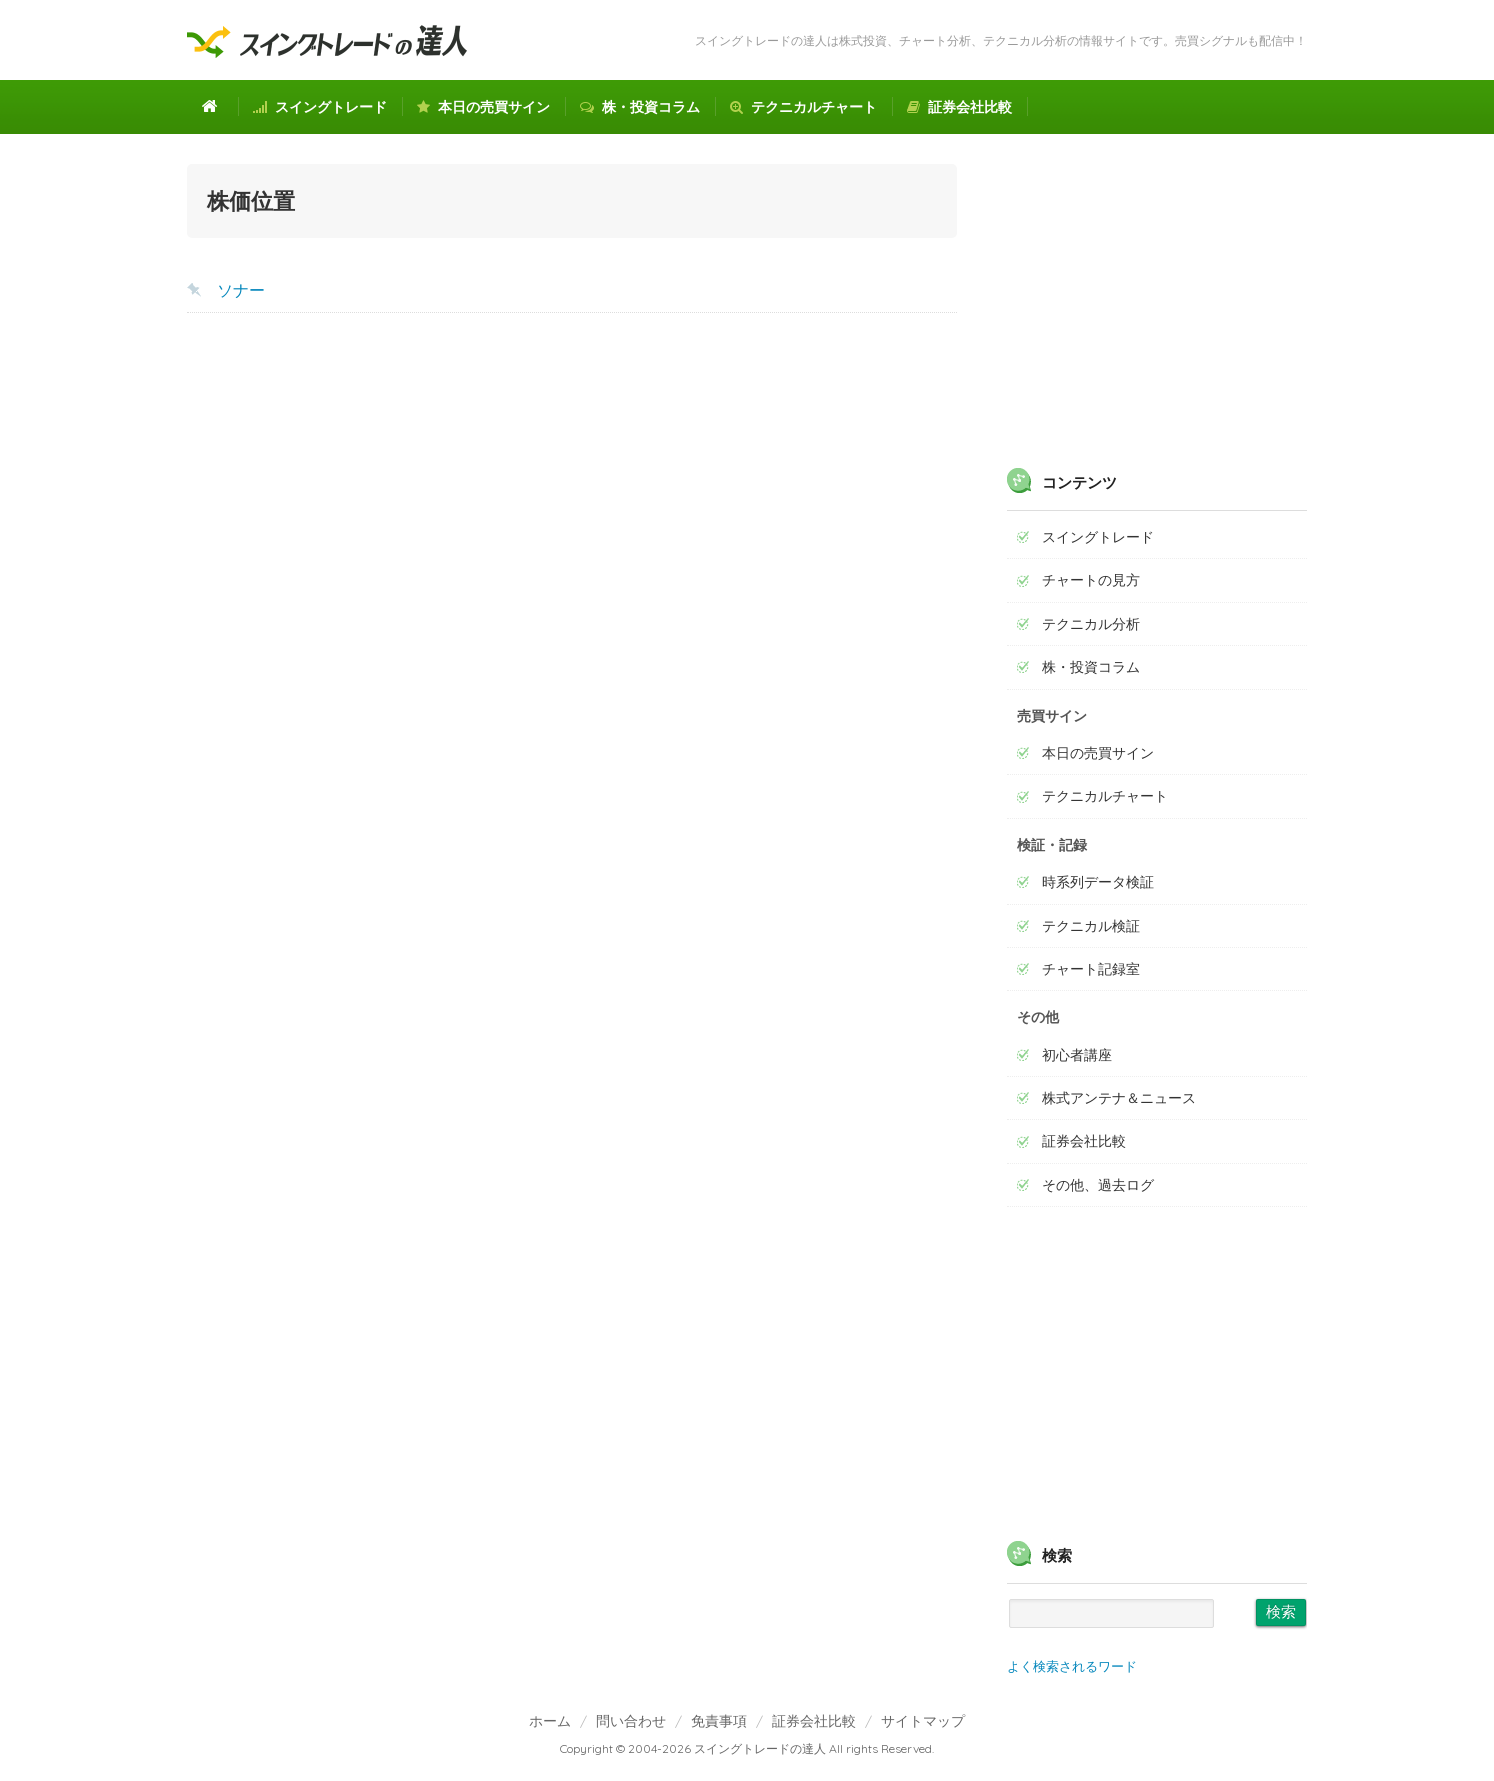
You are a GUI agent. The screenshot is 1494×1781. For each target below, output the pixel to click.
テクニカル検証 (1091, 926)
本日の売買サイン (483, 107)
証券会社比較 (959, 107)
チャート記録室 (1091, 969)
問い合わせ (631, 1720)
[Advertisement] (572, 488)
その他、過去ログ (1098, 1185)
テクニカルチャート (803, 107)
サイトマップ (923, 1720)
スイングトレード (320, 107)
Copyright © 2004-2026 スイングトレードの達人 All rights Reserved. (747, 1748)
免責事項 (719, 1720)
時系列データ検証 (1098, 882)
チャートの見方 (1091, 580)
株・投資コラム (640, 107)
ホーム (550, 1720)
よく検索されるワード (1072, 1666)
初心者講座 (1077, 1055)
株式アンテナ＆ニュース (1119, 1098)
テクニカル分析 (1091, 624)
